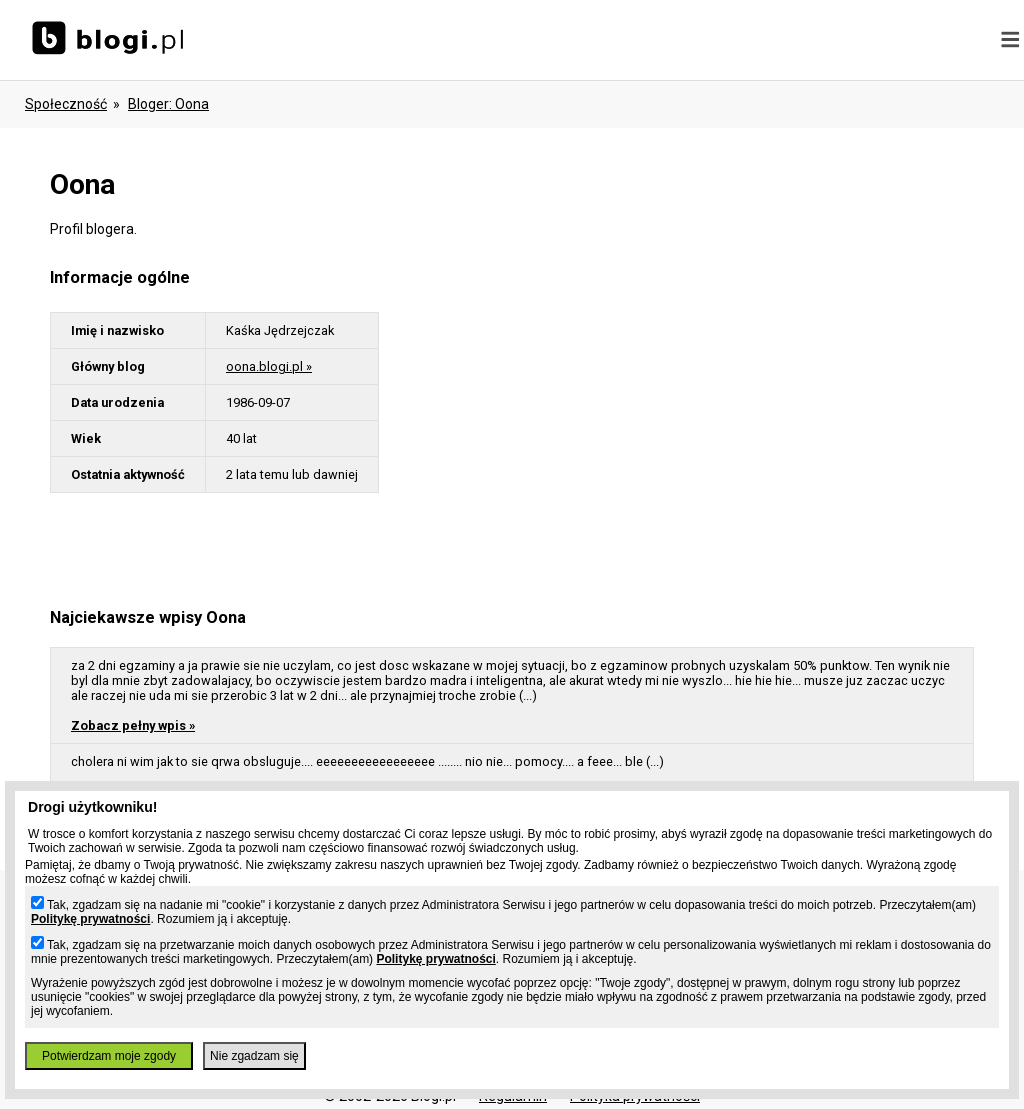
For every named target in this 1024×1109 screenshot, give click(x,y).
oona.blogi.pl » (269, 366)
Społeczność (66, 104)
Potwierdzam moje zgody (109, 1056)
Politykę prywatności (90, 919)
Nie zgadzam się (254, 1056)
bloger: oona (168, 104)
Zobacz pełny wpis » (133, 725)
